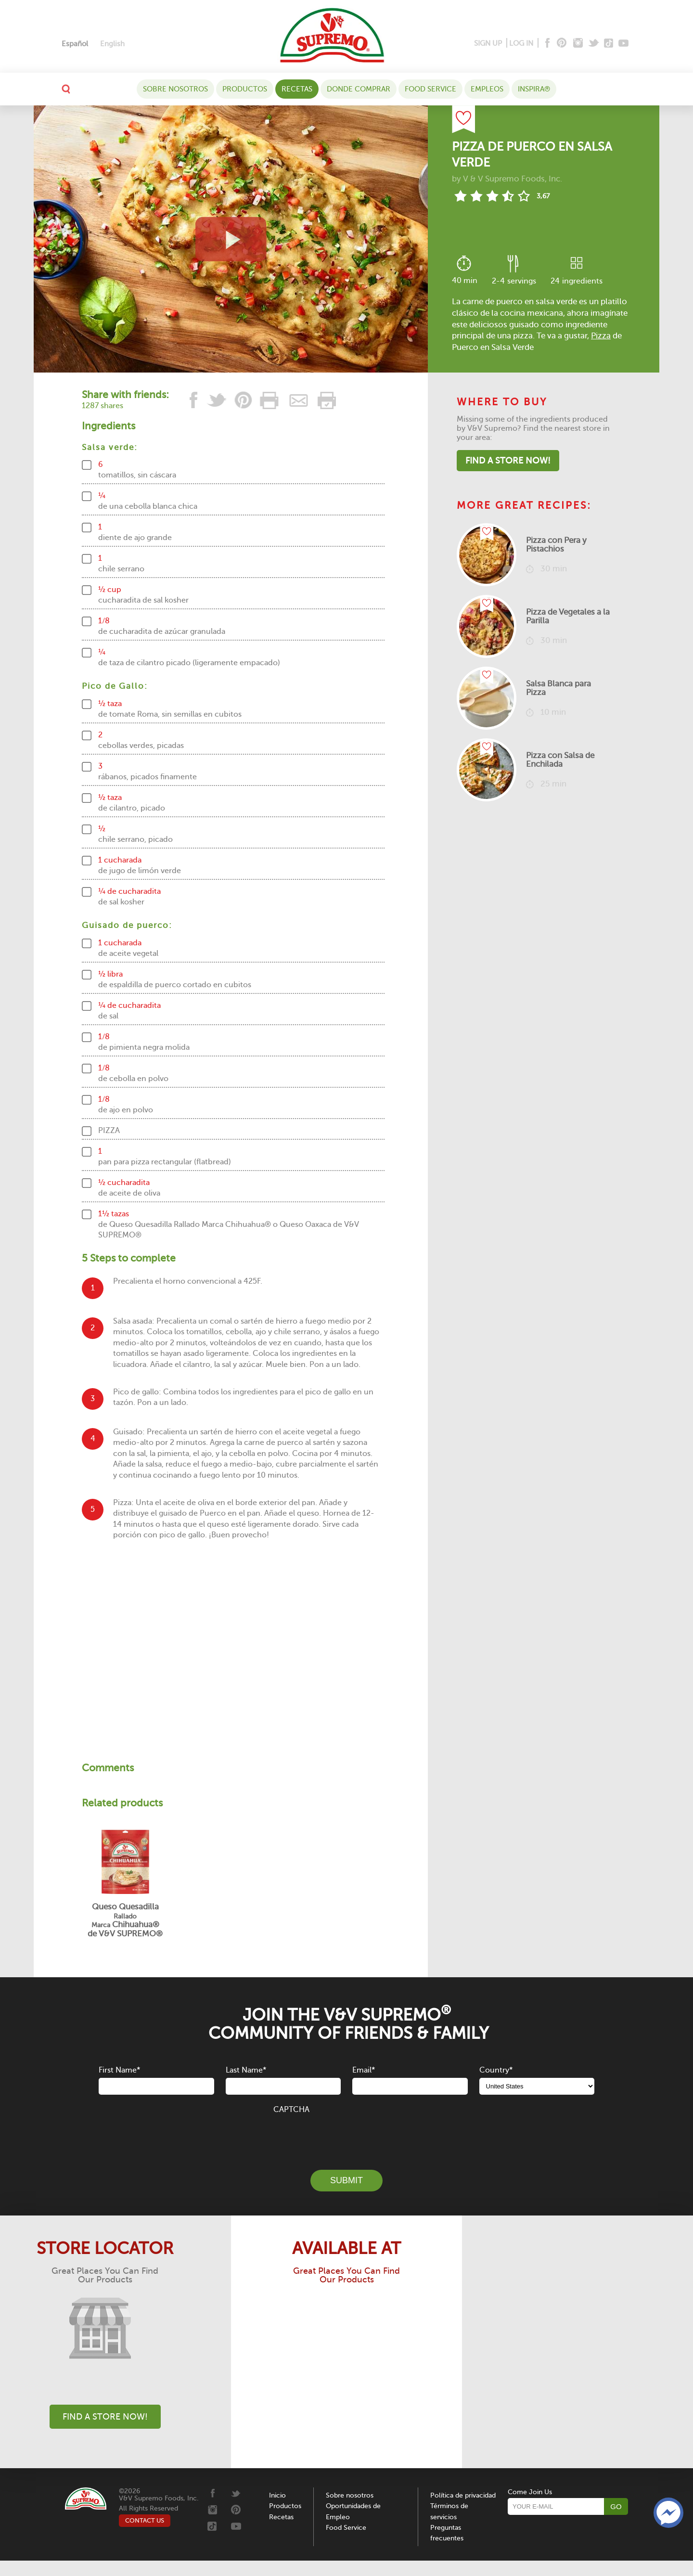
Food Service (430, 89)
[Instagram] (578, 44)
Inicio (277, 2495)
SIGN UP (488, 43)
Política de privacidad (463, 2495)
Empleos (487, 89)
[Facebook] (546, 44)
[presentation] (346, 2136)
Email (363, 2070)
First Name (119, 2070)
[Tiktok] (609, 44)
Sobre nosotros (175, 89)
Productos (244, 89)
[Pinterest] (561, 44)
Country (496, 2070)
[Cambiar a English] (112, 44)
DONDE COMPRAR (358, 89)
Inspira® (534, 89)
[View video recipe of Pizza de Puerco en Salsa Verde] (231, 239)
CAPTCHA (291, 2109)
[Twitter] (595, 44)
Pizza (601, 335)
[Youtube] (623, 44)
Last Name (246, 2070)
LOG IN (521, 43)
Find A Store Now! (508, 460)
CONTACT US (144, 2520)
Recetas (297, 89)
